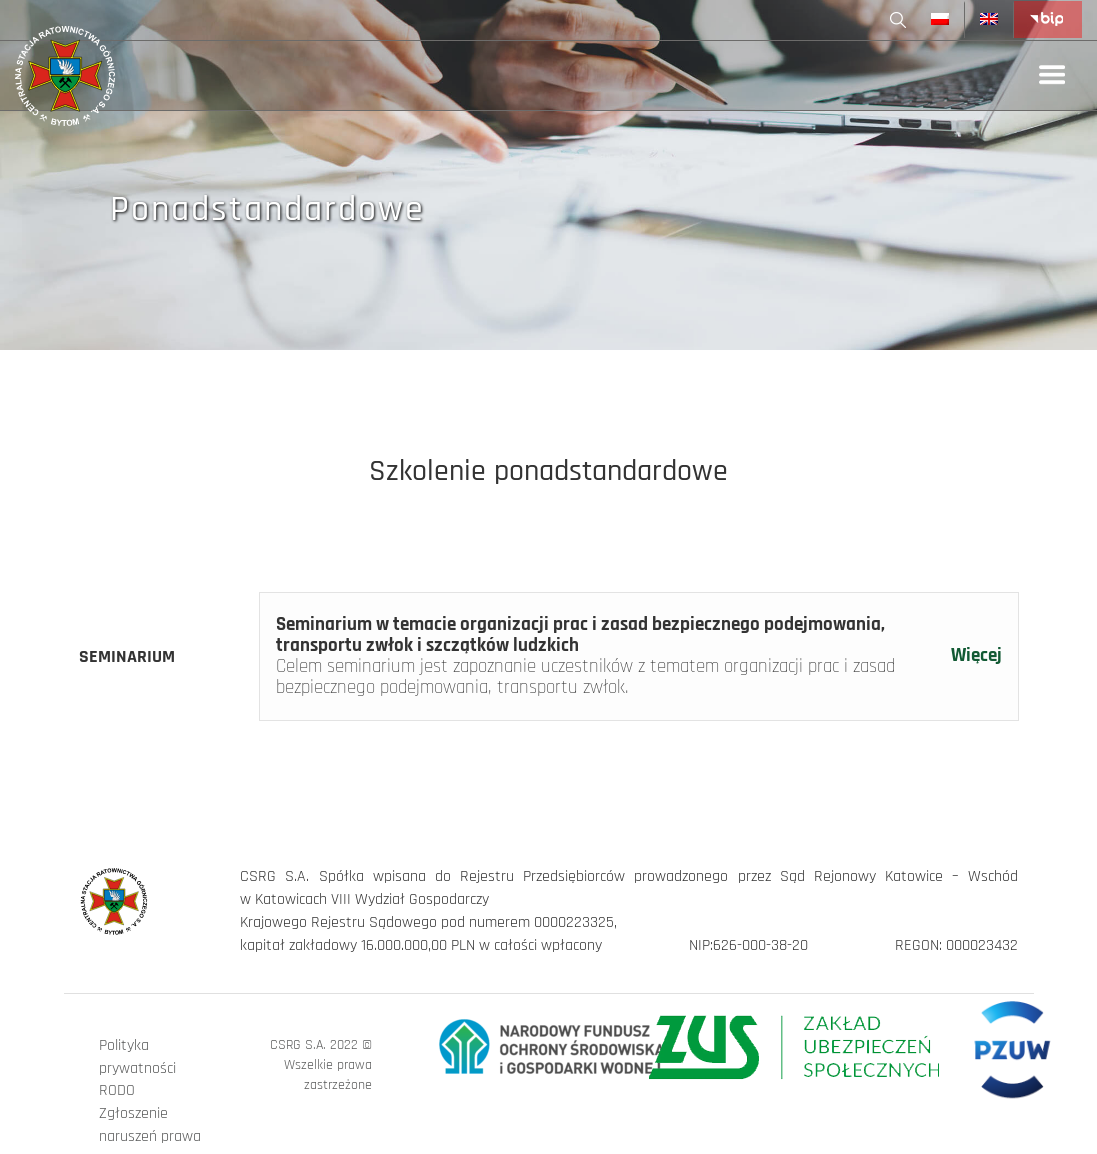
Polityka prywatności (137, 1057)
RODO (117, 1090)
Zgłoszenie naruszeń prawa (150, 1125)
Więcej (976, 656)
